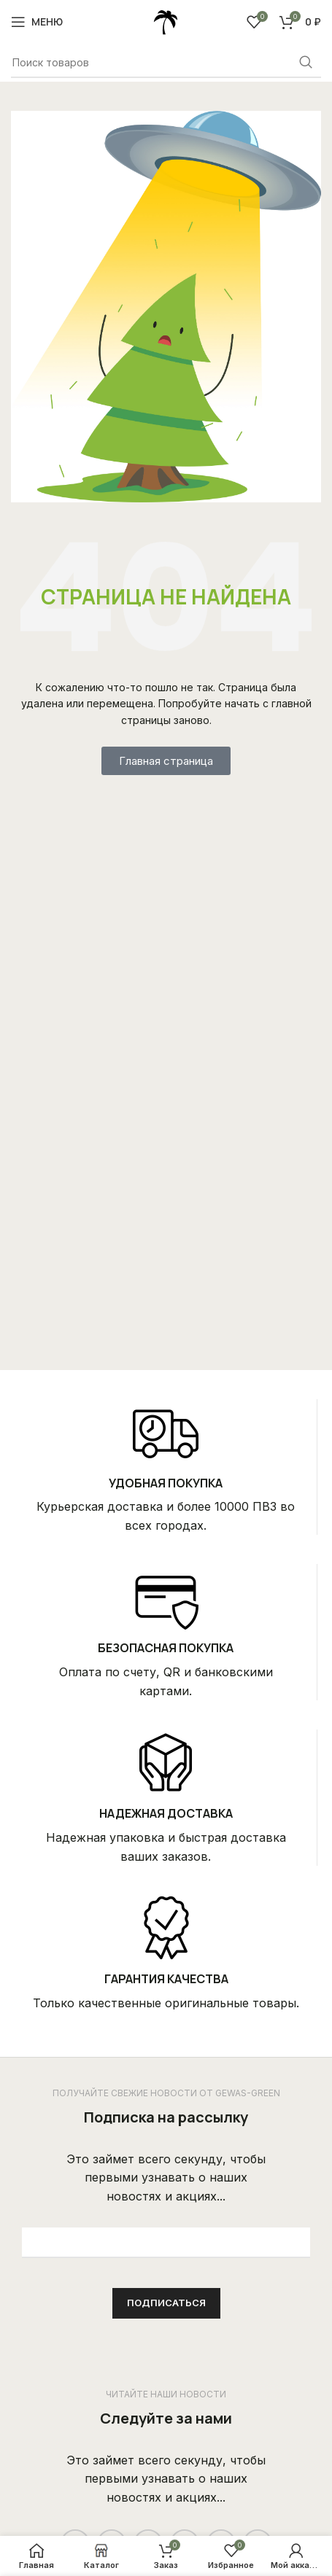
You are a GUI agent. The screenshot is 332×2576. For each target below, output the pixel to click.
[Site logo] (166, 20)
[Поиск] (166, 62)
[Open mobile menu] (37, 21)
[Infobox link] (165, 1467)
